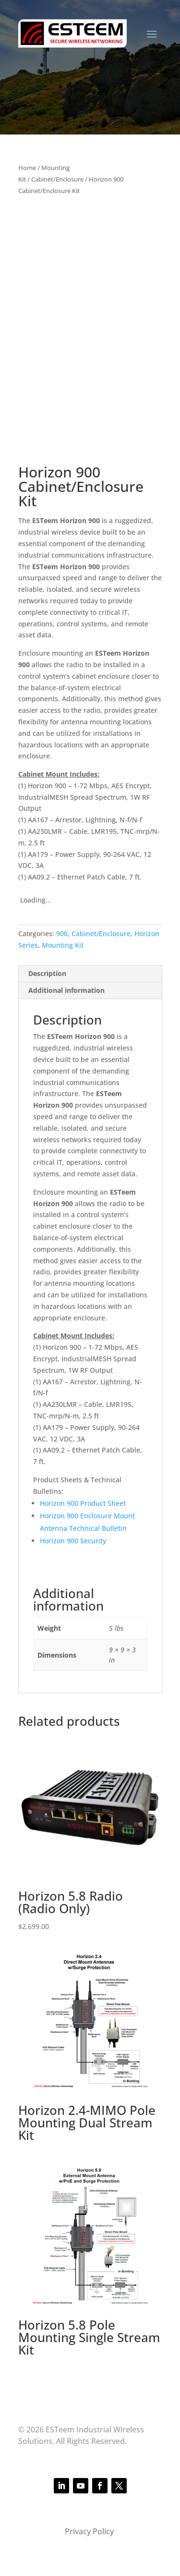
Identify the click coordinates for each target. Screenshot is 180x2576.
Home (27, 167)
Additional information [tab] (66, 990)
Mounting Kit (63, 945)
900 (62, 933)
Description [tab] (47, 973)
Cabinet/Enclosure (57, 179)
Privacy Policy (90, 2531)
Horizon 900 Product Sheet (83, 1503)
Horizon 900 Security (73, 1540)
